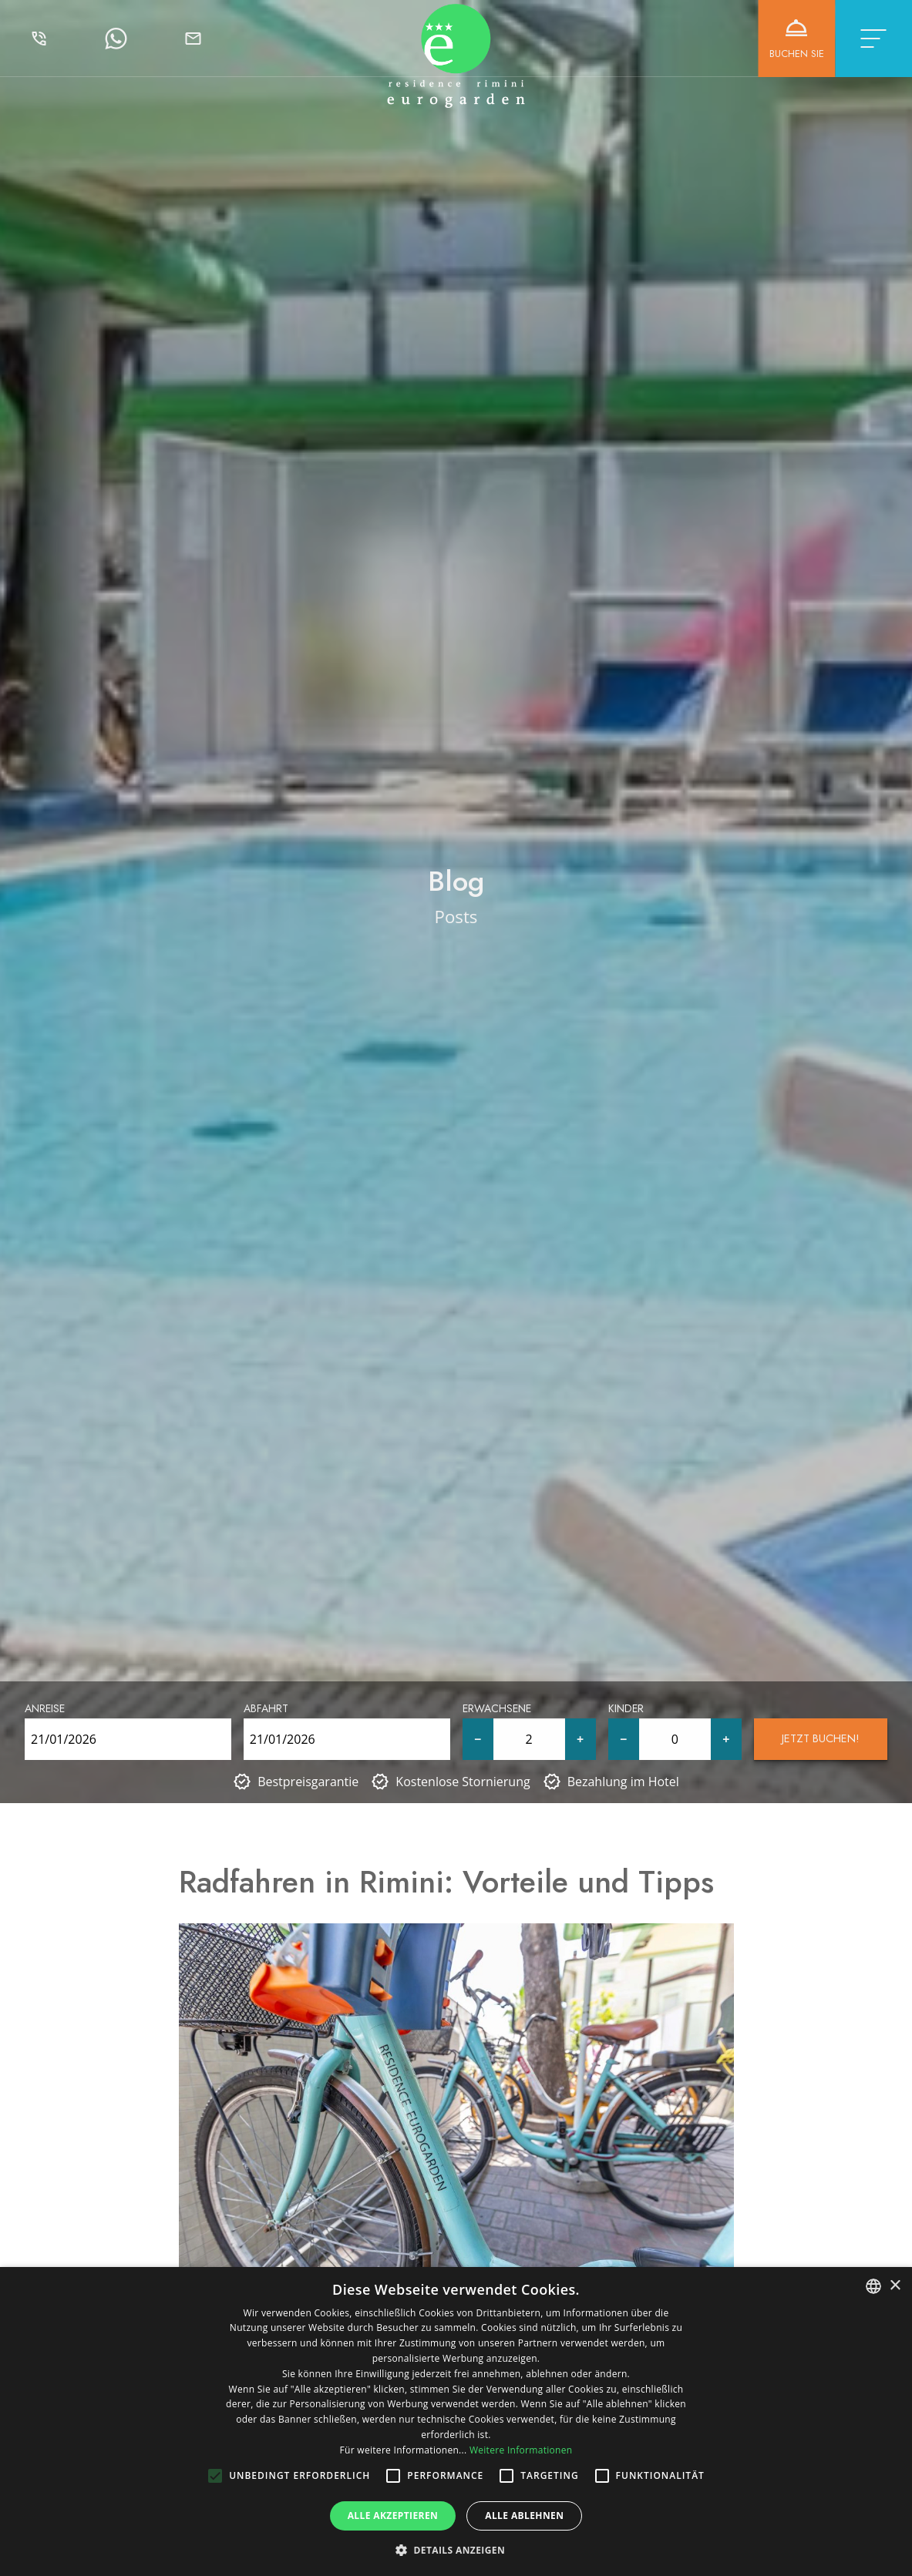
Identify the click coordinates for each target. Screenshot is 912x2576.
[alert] (456, 2421)
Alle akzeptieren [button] (393, 2515)
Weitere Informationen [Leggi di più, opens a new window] (521, 2450)
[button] (456, 2550)
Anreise (45, 1708)
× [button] (894, 2286)
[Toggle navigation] (873, 38)
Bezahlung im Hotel (623, 1781)
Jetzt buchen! (821, 1738)
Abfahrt (266, 1708)
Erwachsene (497, 1708)
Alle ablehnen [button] (524, 2515)
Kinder (626, 1708)
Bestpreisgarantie (307, 1781)
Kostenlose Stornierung (462, 1781)
